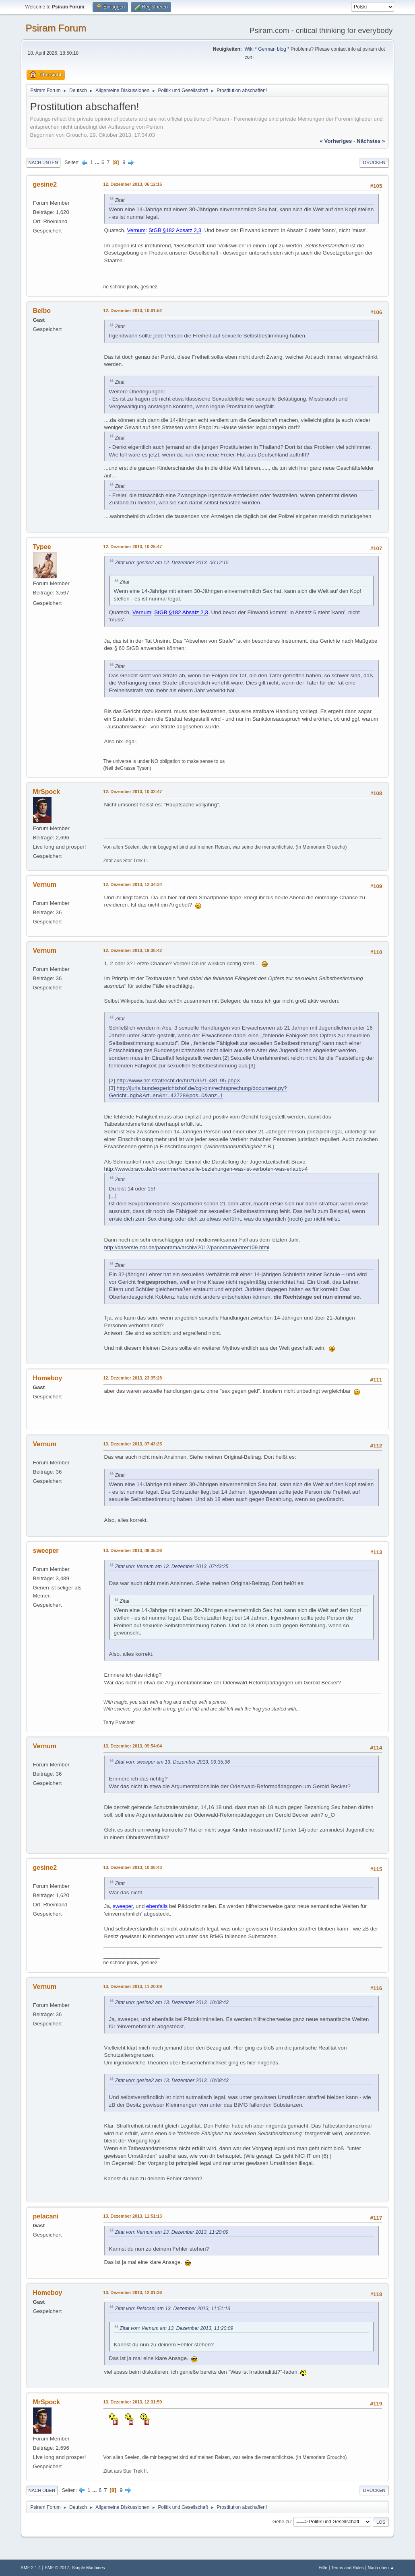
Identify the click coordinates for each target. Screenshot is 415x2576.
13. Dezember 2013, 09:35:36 (132, 1550)
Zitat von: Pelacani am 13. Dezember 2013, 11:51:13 (172, 2308)
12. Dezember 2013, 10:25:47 (132, 546)
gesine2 (45, 184)
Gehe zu (282, 2522)
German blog (272, 49)
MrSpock (46, 791)
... (98, 162)
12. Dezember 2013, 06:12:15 (132, 184)
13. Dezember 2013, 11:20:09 (132, 1986)
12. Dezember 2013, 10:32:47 (132, 791)
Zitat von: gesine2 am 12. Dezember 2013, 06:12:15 (172, 562)
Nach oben (42, 2490)
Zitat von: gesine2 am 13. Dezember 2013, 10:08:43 (172, 2002)
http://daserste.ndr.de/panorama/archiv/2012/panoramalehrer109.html (186, 1247)
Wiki (249, 49)
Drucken (374, 162)
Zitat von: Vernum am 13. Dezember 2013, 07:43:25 (172, 1566)
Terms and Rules (347, 2567)
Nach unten (43, 162)
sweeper (46, 1550)
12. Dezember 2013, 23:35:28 (132, 1377)
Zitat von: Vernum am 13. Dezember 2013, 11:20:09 (172, 2232)
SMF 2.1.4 (31, 2567)
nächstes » (371, 141)
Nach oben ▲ (381, 2567)
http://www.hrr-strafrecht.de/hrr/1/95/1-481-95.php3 (178, 1080)
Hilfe (323, 2567)
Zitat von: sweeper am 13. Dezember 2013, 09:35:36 (172, 1762)
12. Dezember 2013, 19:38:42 (132, 950)
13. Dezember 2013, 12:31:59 (132, 2401)
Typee (42, 546)
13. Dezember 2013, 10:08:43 (132, 1867)
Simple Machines (88, 2567)
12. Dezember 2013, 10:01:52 (132, 310)
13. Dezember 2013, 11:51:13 (132, 2216)
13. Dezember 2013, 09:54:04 (132, 1745)
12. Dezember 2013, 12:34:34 (132, 884)
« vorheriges (336, 141)
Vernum (45, 884)
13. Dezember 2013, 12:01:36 (132, 2292)
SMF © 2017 (57, 2567)
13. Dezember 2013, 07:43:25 (132, 1443)
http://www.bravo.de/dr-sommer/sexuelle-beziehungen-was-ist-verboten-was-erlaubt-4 (206, 1169)
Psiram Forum (56, 28)
